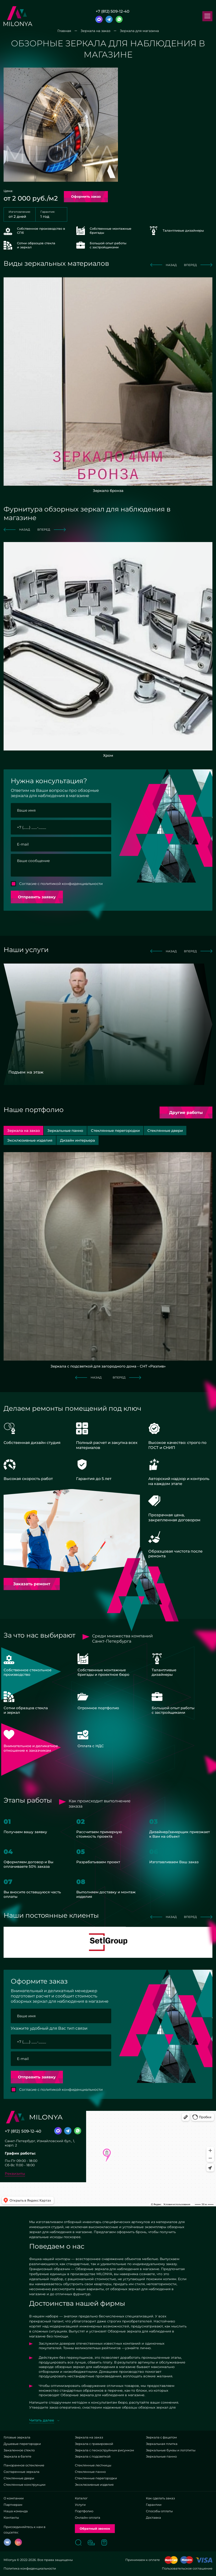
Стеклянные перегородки (96, 2478)
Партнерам (13, 2505)
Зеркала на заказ (89, 2437)
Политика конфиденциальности (30, 2568)
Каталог (81, 2498)
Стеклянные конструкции (24, 2484)
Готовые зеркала (17, 2437)
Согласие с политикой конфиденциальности (61, 883)
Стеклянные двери (19, 2478)
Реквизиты (15, 2173)
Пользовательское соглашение (187, 2568)
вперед (198, 265)
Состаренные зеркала (21, 2472)
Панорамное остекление (24, 2465)
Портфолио (84, 2511)
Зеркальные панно (161, 2456)
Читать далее (41, 2420)
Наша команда (16, 2511)
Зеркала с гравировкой (94, 2444)
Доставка (153, 2517)
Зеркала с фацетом (161, 2437)
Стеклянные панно (90, 2472)
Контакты (11, 2517)
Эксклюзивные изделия (94, 2484)
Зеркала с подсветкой (93, 2456)
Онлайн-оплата (87, 2517)
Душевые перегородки (22, 2444)
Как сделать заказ (160, 2498)
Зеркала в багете (17, 2456)
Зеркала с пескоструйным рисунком (104, 2450)
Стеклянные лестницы (93, 2465)
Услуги (80, 2505)
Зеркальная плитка (161, 2444)
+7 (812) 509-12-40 (112, 11)
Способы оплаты (159, 2511)
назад (163, 265)
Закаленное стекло (19, 2450)
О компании (14, 2498)
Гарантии (153, 2505)
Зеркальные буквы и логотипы (170, 2450)
